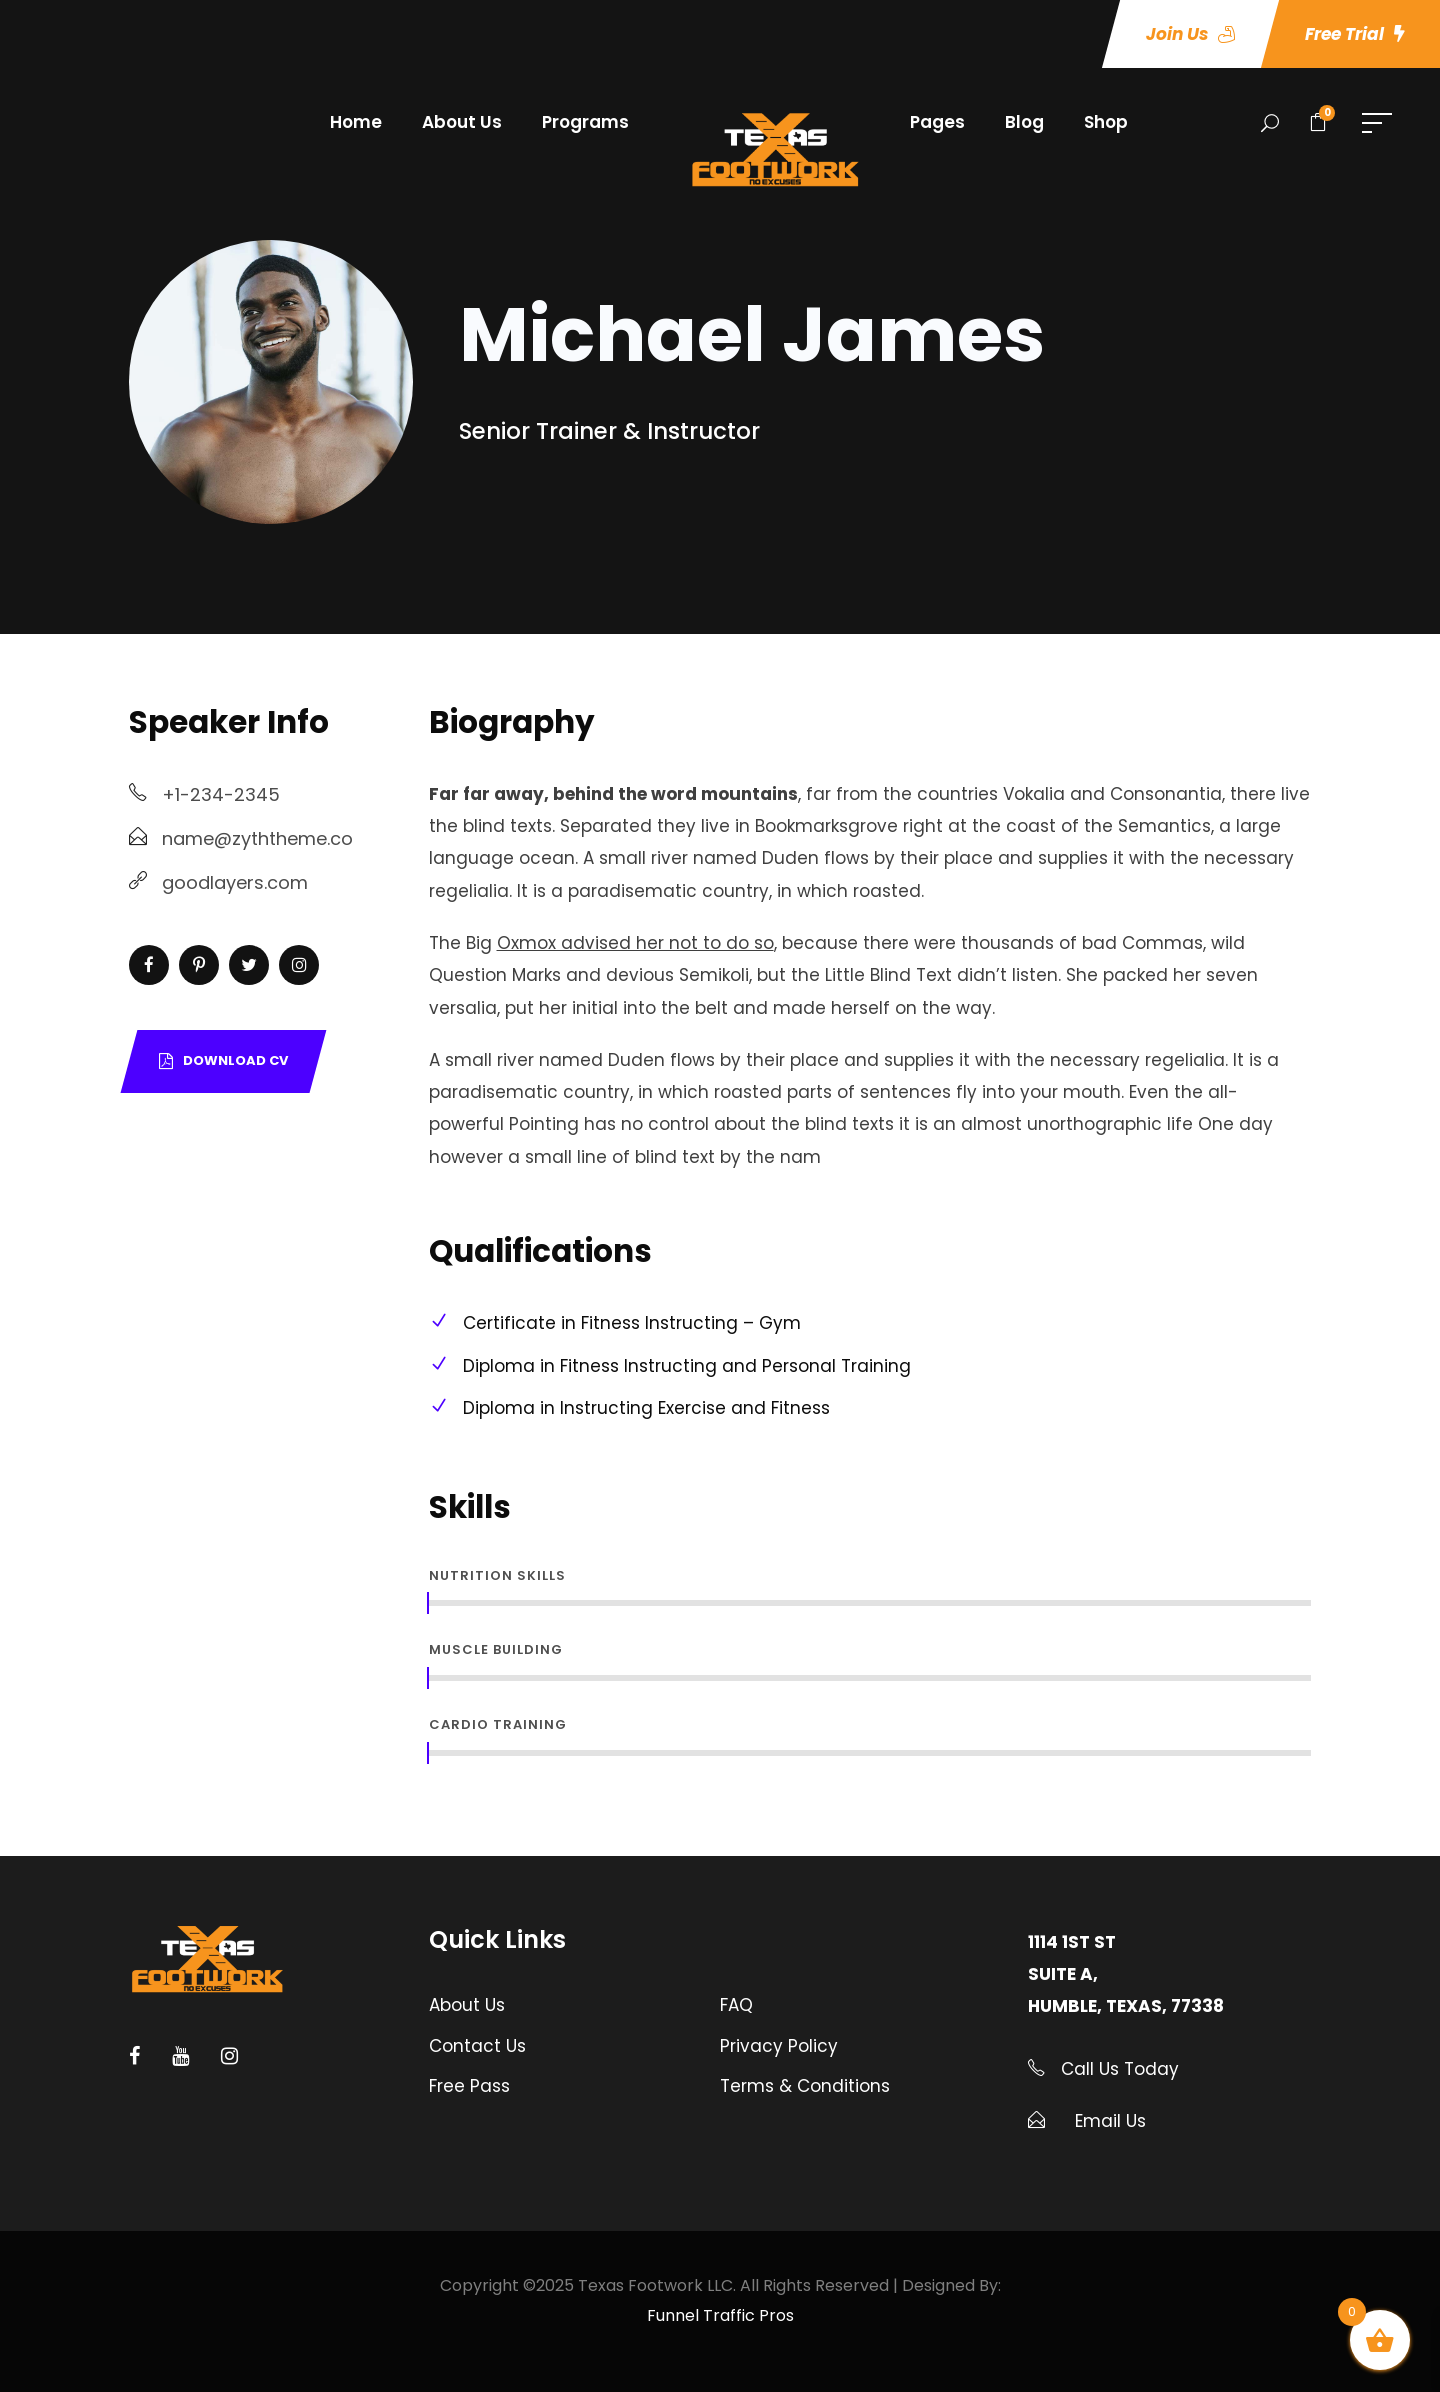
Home (356, 122)
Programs (585, 122)
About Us (462, 122)
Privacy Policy (779, 2046)
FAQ (736, 2005)
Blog (1024, 122)
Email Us (1110, 2121)
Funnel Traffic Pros (720, 2315)
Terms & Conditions (805, 2086)
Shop (1106, 122)
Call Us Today (1117, 2069)
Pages (937, 122)
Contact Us (477, 2046)
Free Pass (469, 2086)
